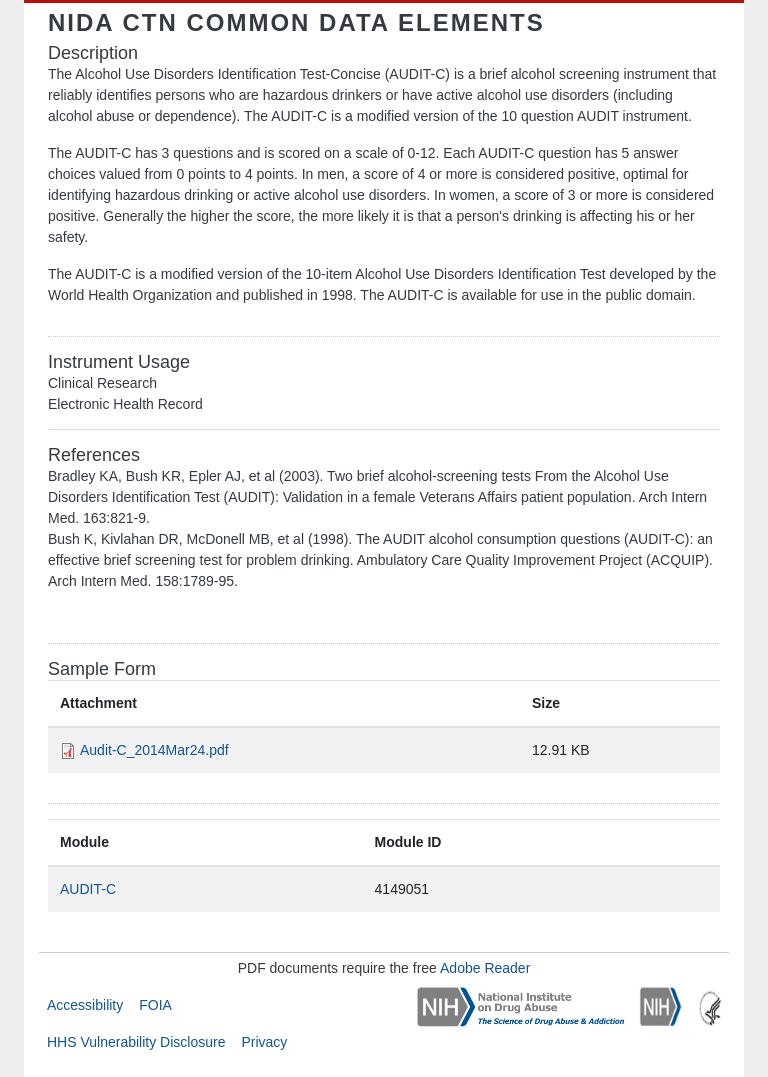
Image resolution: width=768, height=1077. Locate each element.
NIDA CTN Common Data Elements (296, 22)
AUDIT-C (88, 889)
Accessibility (85, 1005)
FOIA (155, 1005)
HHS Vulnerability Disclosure (136, 1042)
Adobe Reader (485, 968)
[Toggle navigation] (692, 23)
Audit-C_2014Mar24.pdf (154, 750)
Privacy (264, 1042)
